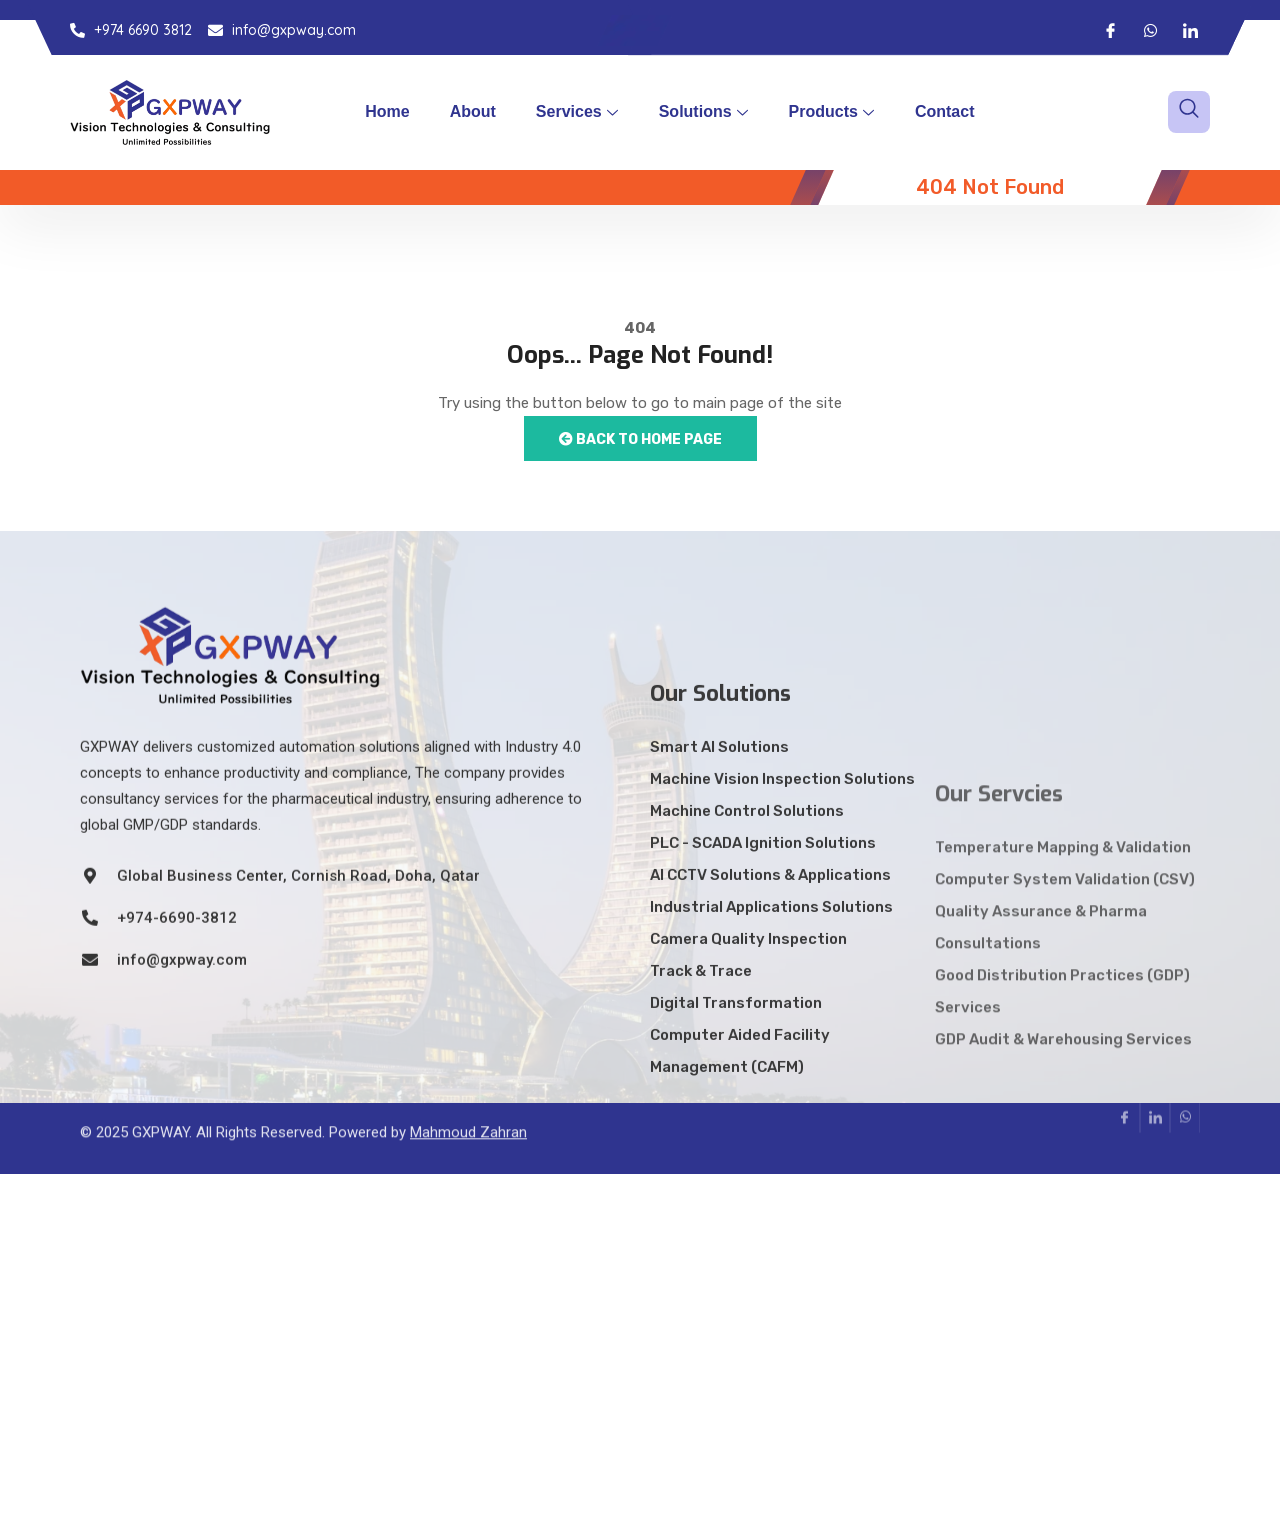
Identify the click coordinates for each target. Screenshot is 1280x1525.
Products (831, 111)
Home (387, 111)
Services (577, 111)
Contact (945, 111)
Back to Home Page (640, 439)
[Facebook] (1110, 30)
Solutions (703, 111)
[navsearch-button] (1189, 112)
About (473, 111)
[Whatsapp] (1150, 30)
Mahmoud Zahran (468, 1109)
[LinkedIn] (1190, 30)
